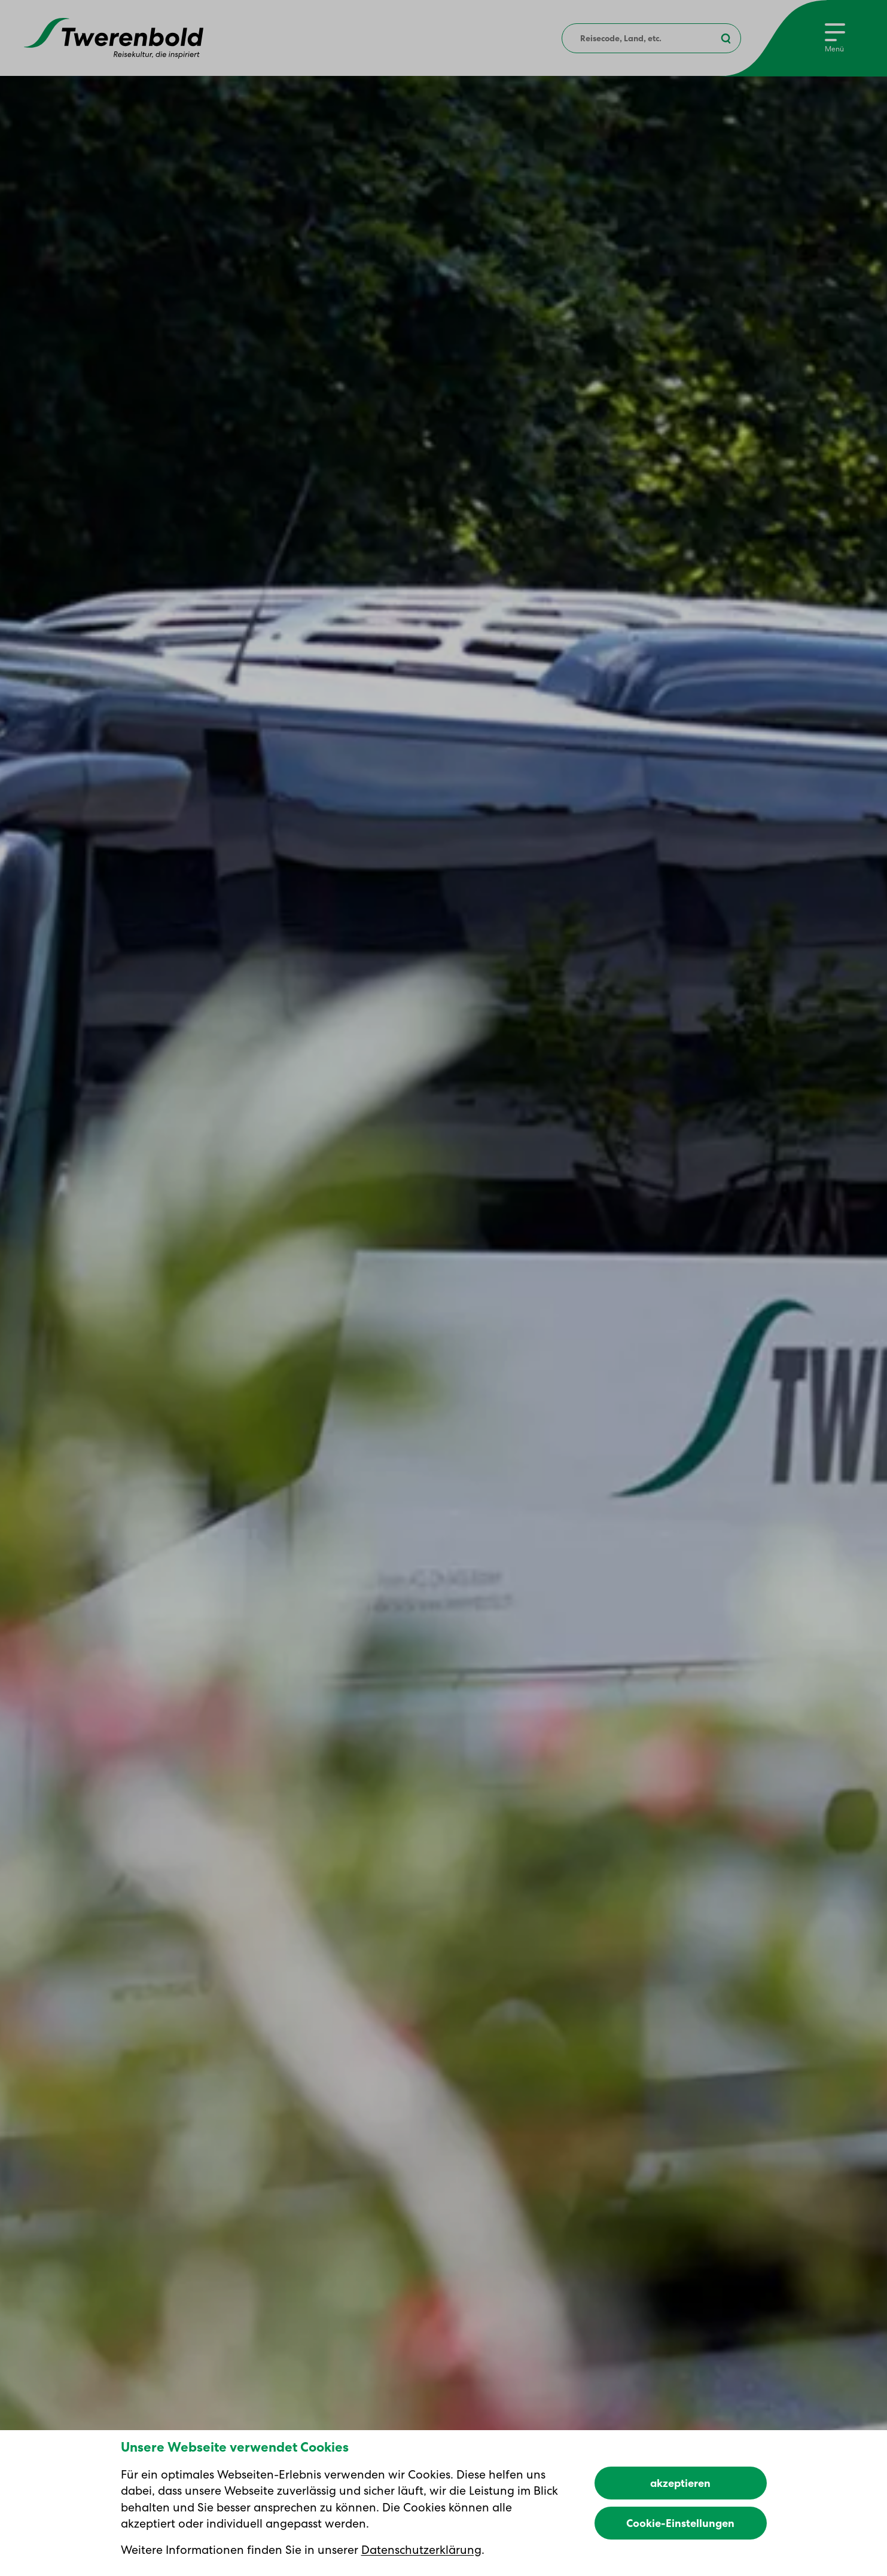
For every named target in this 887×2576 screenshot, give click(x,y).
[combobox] (651, 38)
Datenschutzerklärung (421, 2549)
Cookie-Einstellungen (680, 2523)
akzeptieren (680, 2483)
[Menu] (835, 38)
